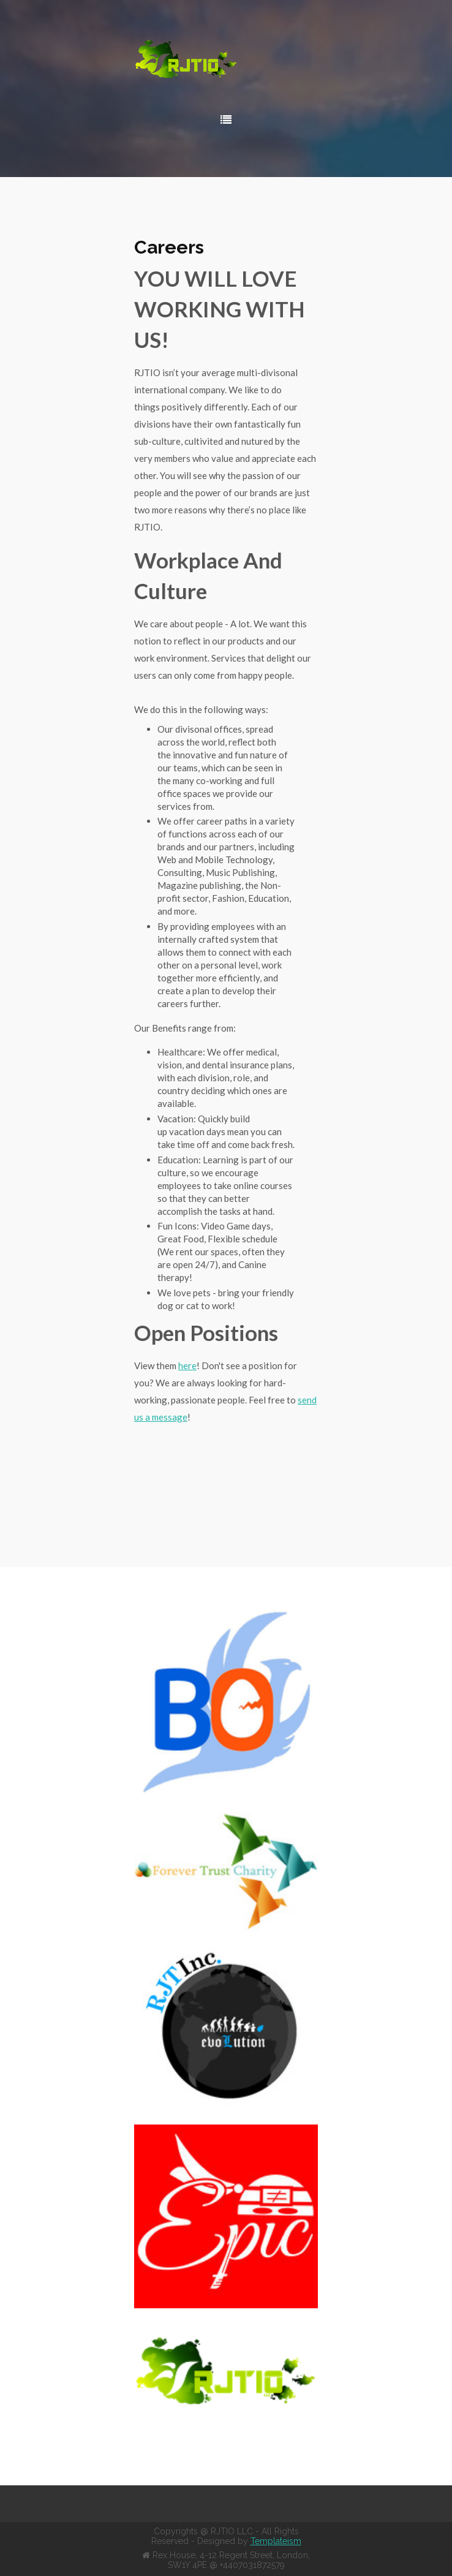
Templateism (275, 2541)
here (187, 1365)
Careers (169, 247)
